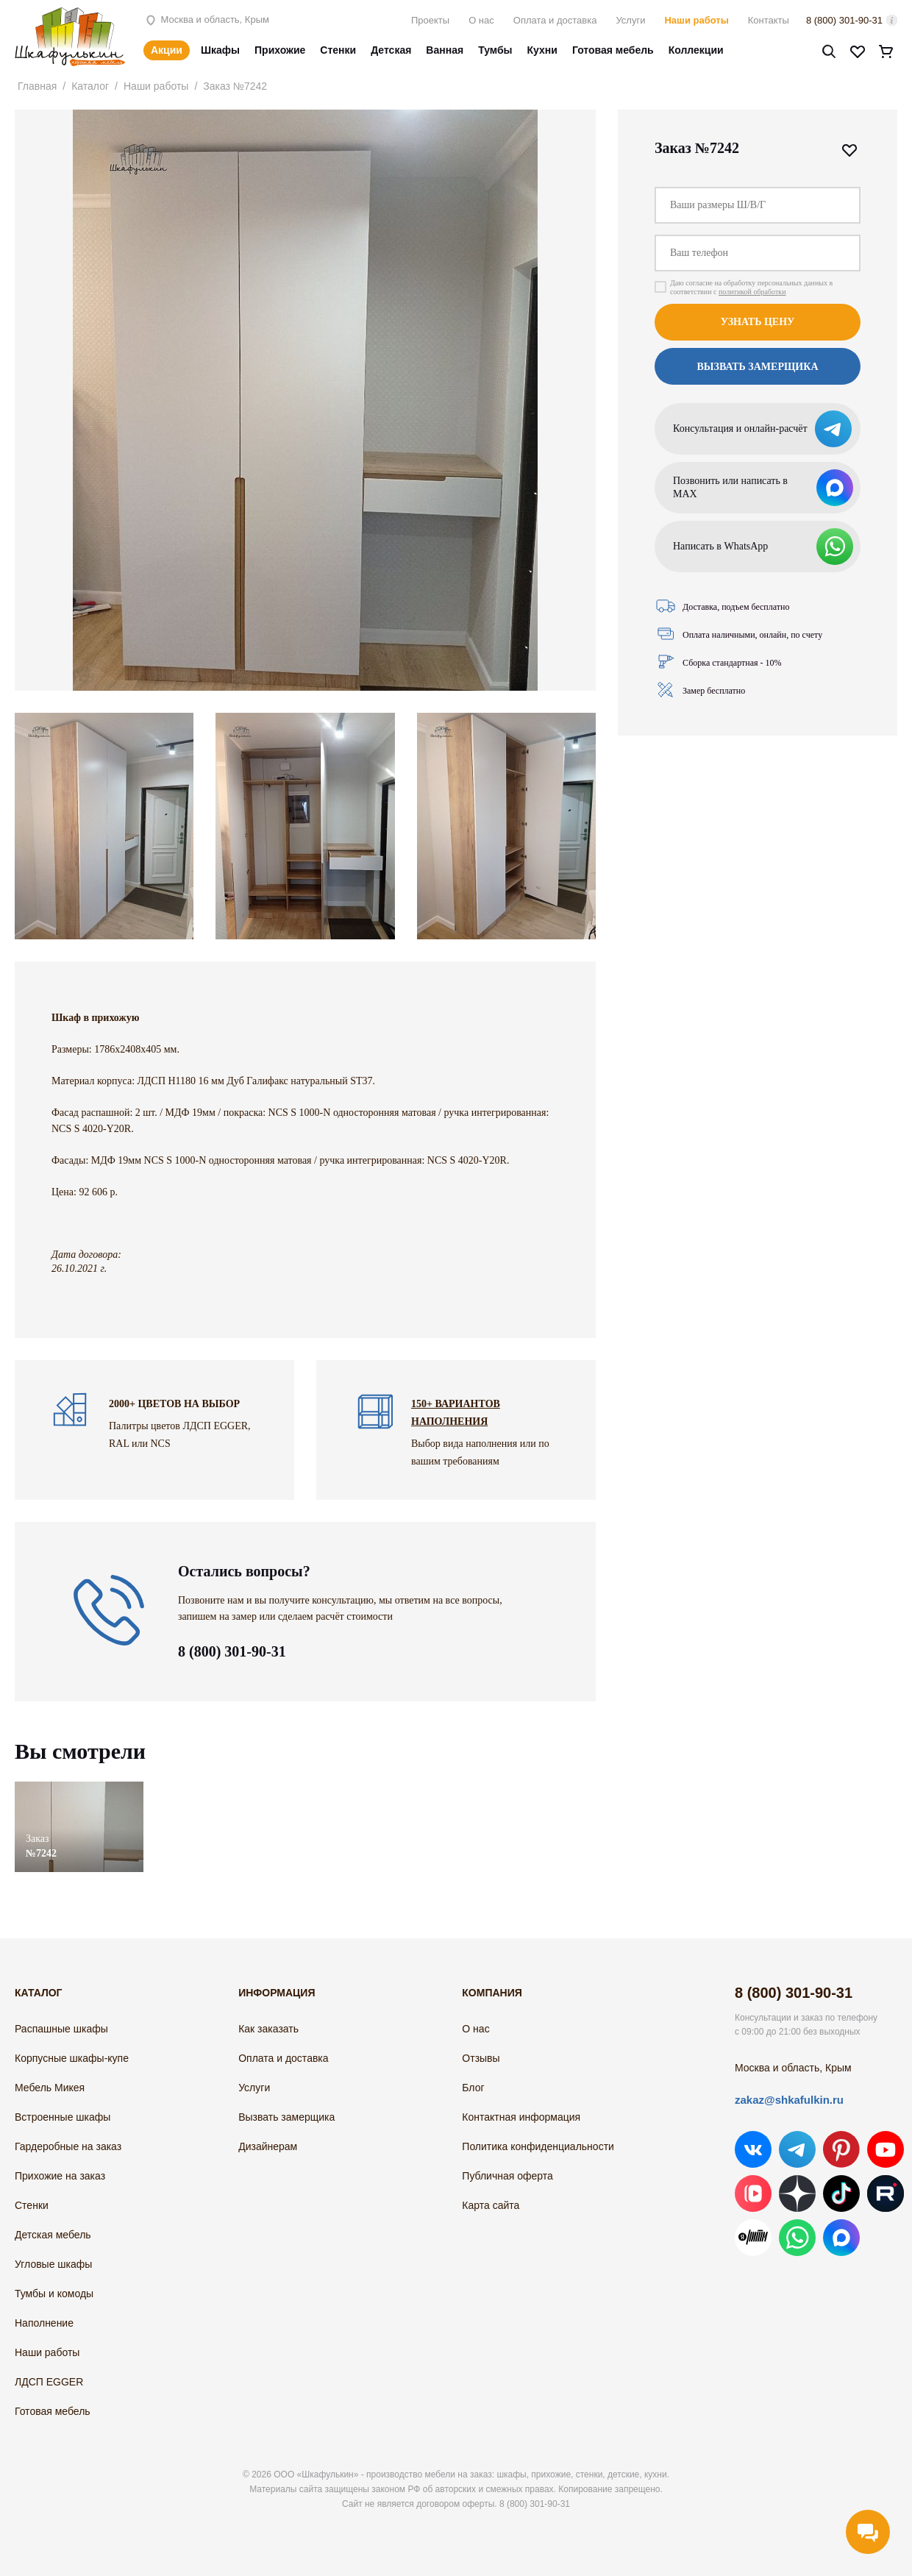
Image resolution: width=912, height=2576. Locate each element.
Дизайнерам (267, 2146)
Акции (166, 50)
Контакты (768, 20)
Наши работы (696, 20)
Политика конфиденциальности (538, 2146)
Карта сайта (490, 2205)
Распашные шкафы (61, 2029)
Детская (391, 50)
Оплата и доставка (555, 20)
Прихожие (279, 50)
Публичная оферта (507, 2176)
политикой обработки (752, 292)
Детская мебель (53, 2235)
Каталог (90, 86)
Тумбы (495, 50)
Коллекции (696, 50)
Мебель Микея (50, 2087)
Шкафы (220, 50)
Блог (473, 2087)
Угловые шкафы (53, 2264)
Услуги (630, 20)
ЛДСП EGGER (49, 2382)
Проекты (430, 20)
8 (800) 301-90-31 (844, 20)
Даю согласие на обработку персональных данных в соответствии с (751, 287)
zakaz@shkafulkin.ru (789, 2099)
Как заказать (268, 2029)
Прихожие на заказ (60, 2176)
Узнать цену (758, 321)
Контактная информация (521, 2117)
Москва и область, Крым (206, 19)
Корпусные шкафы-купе (72, 2058)
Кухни (542, 50)
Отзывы (480, 2058)
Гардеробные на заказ (68, 2146)
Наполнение (44, 2323)
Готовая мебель (613, 50)
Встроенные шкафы (62, 2117)
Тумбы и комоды (54, 2293)
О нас (481, 20)
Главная (37, 86)
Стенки (338, 50)
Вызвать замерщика (757, 366)
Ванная (444, 50)
